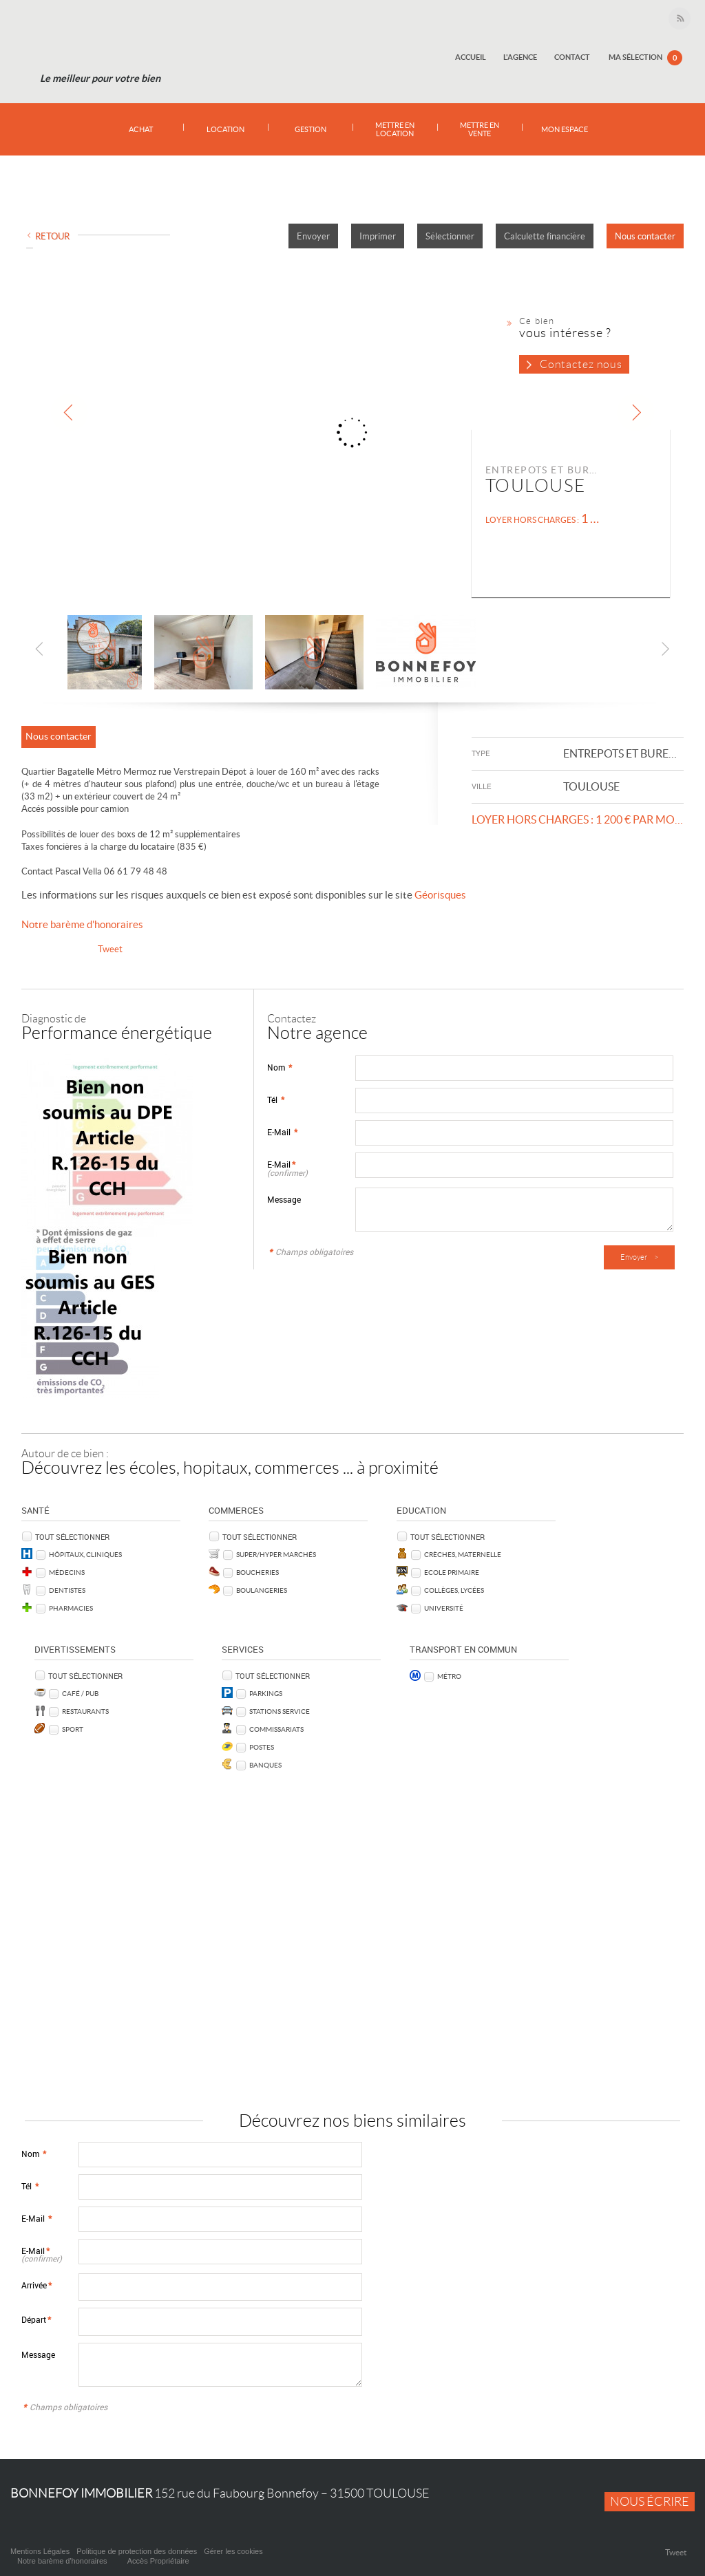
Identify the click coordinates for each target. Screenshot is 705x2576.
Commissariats (276, 1729)
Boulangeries (261, 1590)
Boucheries (257, 1572)
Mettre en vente (479, 129)
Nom (279, 1067)
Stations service (279, 1711)
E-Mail (282, 1132)
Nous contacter (645, 236)
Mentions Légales (40, 2551)
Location (225, 129)
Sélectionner (449, 236)
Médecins (67, 1572)
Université (443, 1608)
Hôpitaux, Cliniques (85, 1554)
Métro (449, 1676)
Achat (141, 129)
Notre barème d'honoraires (83, 924)
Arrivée (36, 2285)
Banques (265, 1765)
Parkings (265, 1693)
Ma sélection (645, 58)
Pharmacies (71, 1608)
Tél (275, 1100)
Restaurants (85, 1711)
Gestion (310, 129)
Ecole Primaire (451, 1572)
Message (284, 1199)
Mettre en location (394, 129)
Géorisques (440, 895)
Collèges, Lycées (454, 1590)
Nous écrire (649, 2502)
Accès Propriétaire (158, 2561)
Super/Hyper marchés (276, 1554)
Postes (261, 1747)
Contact (573, 57)
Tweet (110, 949)
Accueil (472, 57)
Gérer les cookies (233, 2551)
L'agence (521, 57)
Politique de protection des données (136, 2551)
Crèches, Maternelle (462, 1554)
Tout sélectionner (72, 1537)
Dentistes (67, 1590)
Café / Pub (80, 1693)
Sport (72, 1729)
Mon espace (564, 129)
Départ (36, 2320)
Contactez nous (581, 364)
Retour (52, 236)
